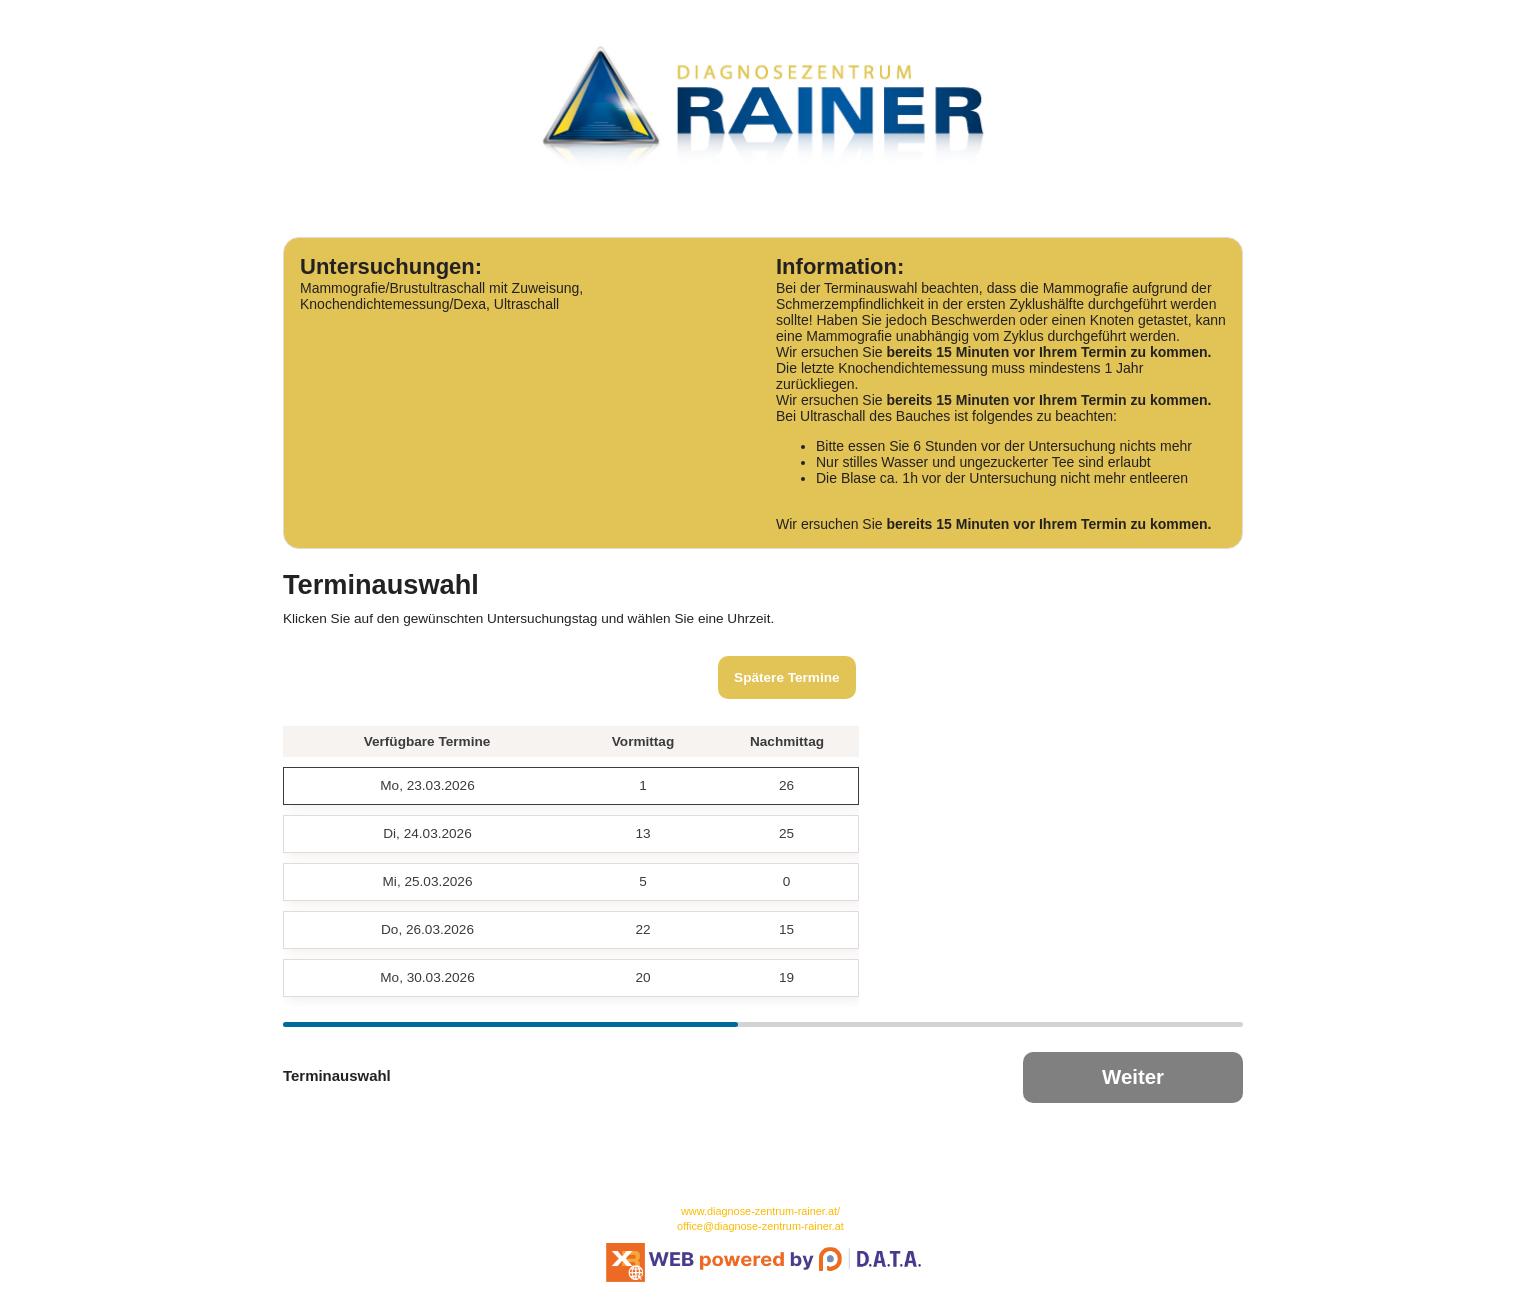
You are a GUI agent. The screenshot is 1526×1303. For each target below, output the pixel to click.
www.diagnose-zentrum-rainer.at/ (760, 1211)
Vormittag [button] (643, 741)
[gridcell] (427, 786)
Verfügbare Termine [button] (427, 741)
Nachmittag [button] (787, 741)
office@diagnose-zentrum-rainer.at (760, 1226)
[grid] (571, 861)
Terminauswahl (337, 1075)
